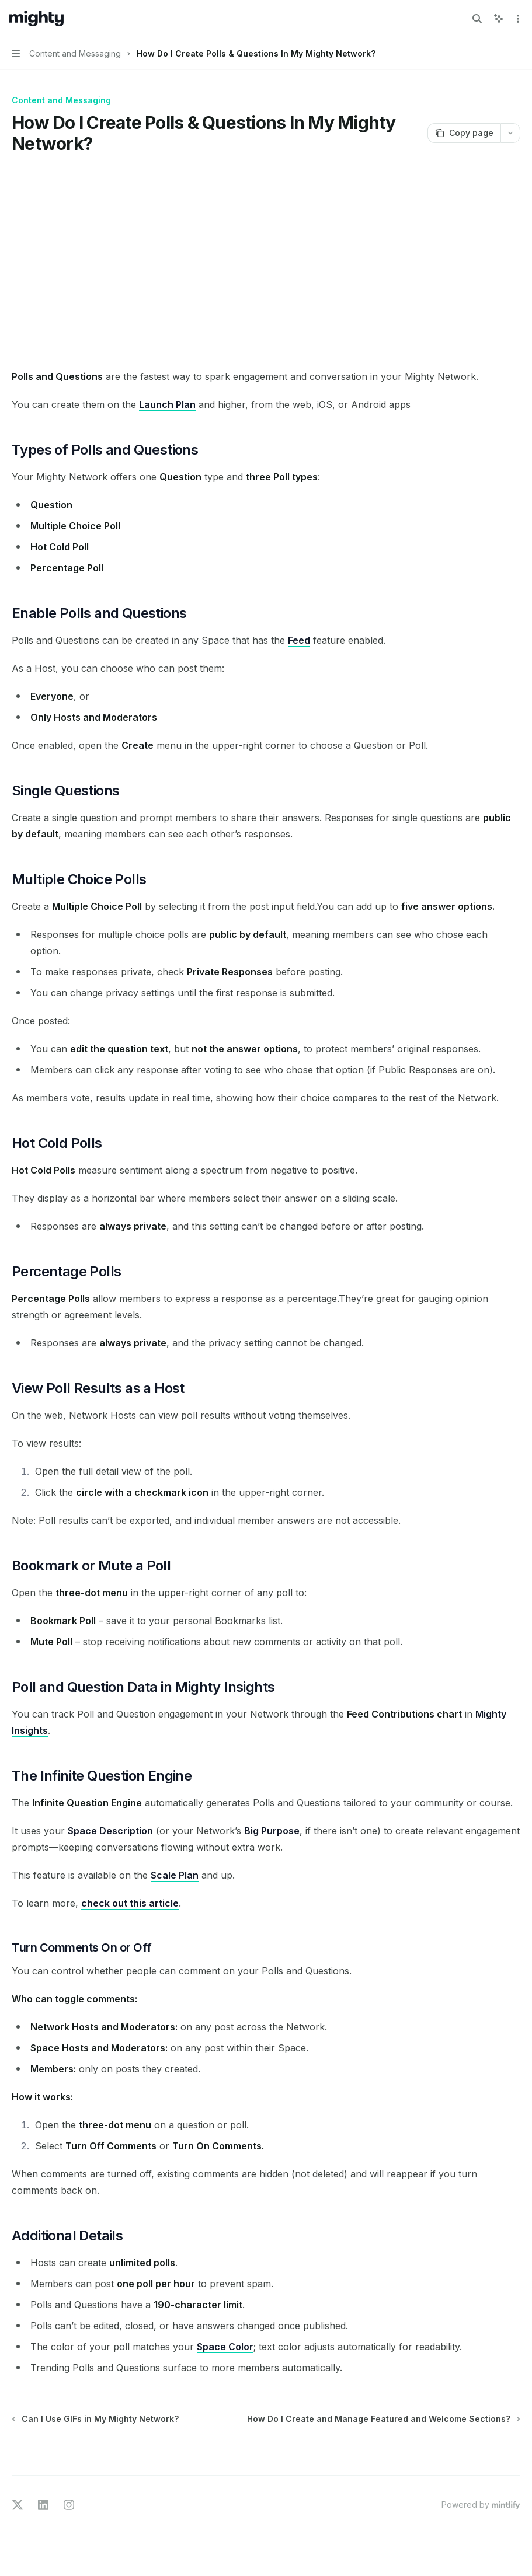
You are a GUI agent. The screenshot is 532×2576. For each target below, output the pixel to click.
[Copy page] (463, 133)
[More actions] (517, 19)
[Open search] (477, 18)
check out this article (130, 1903)
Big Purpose (272, 1831)
